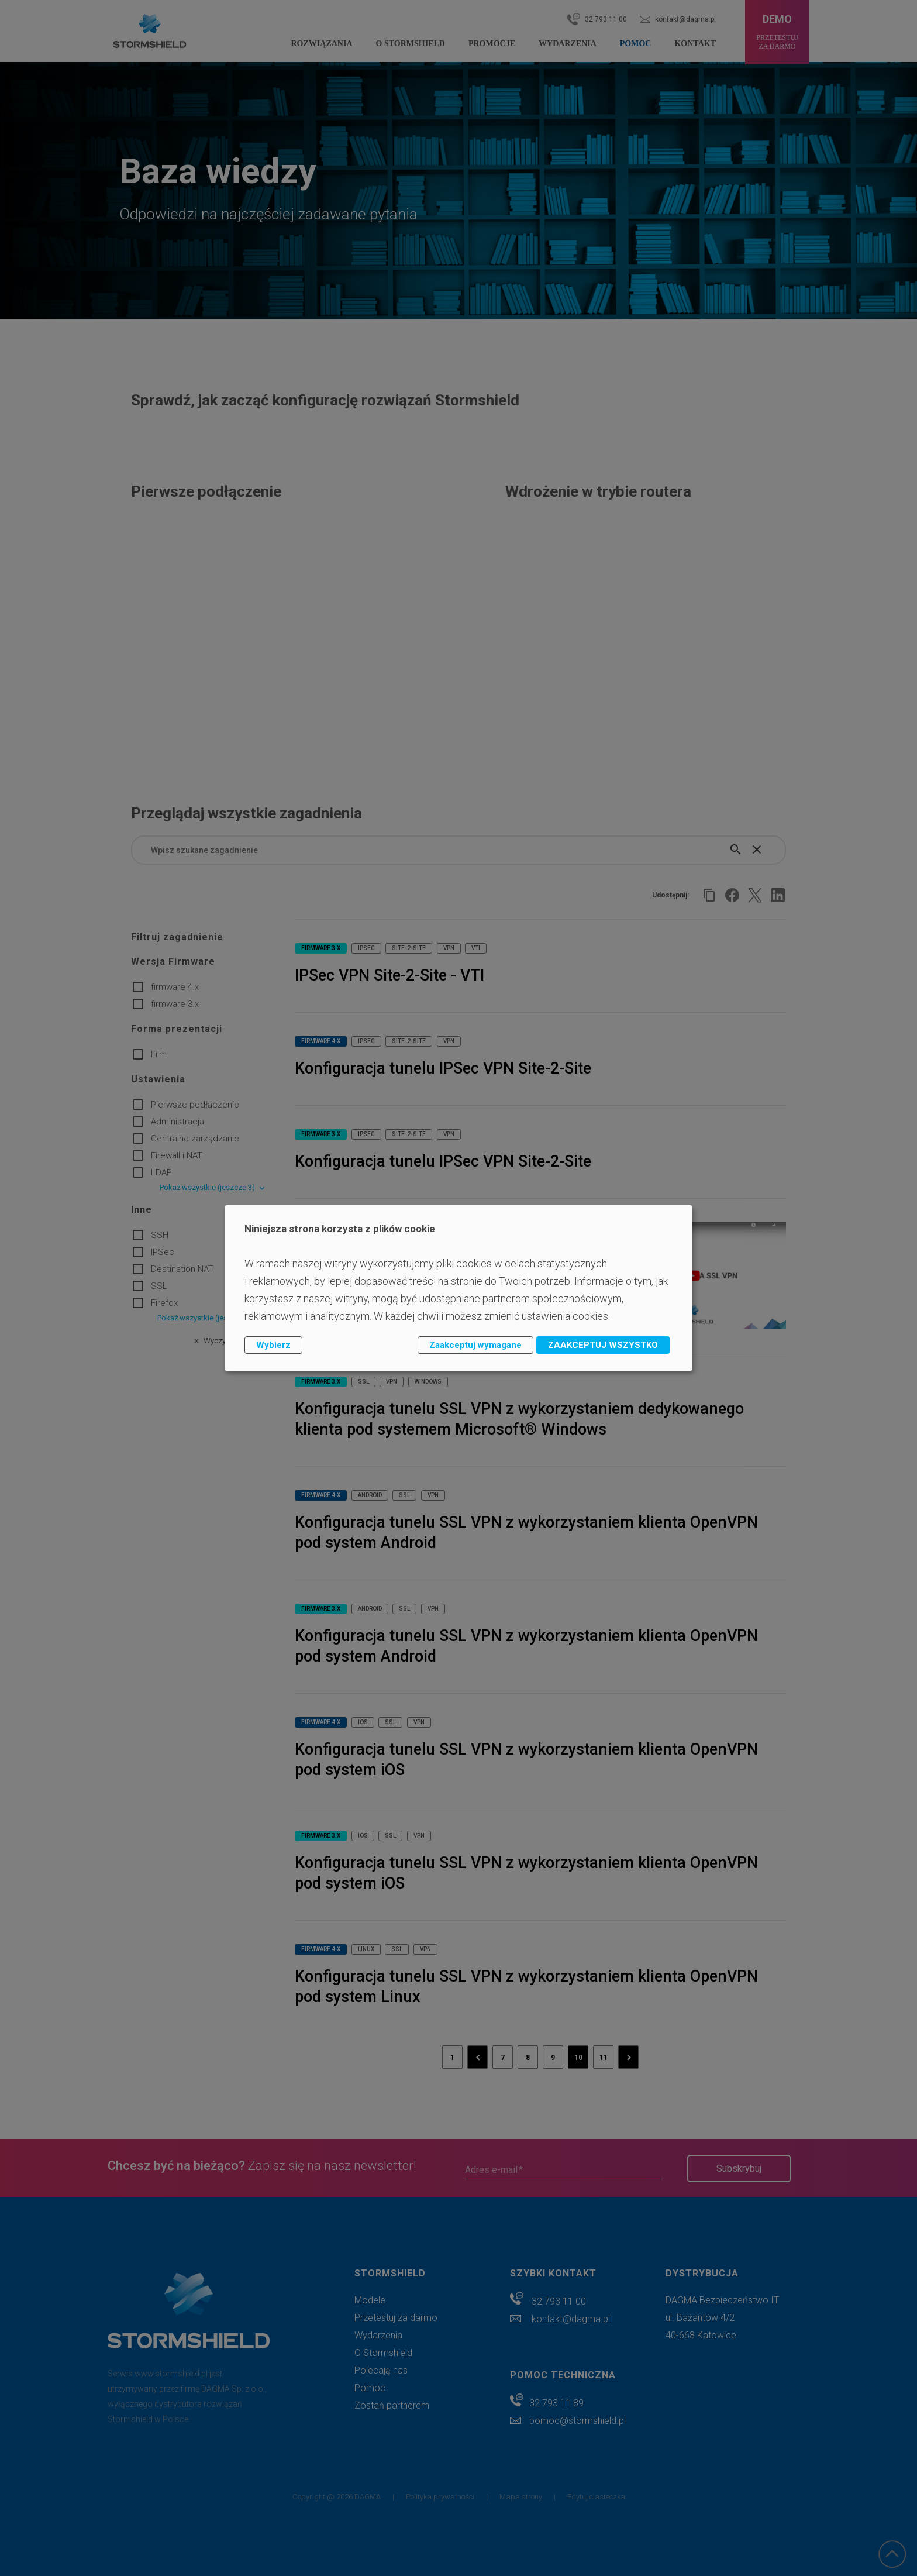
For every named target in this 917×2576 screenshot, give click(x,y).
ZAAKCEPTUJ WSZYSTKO (603, 1345)
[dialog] (458, 1288)
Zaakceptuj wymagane (475, 1345)
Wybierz (273, 1345)
